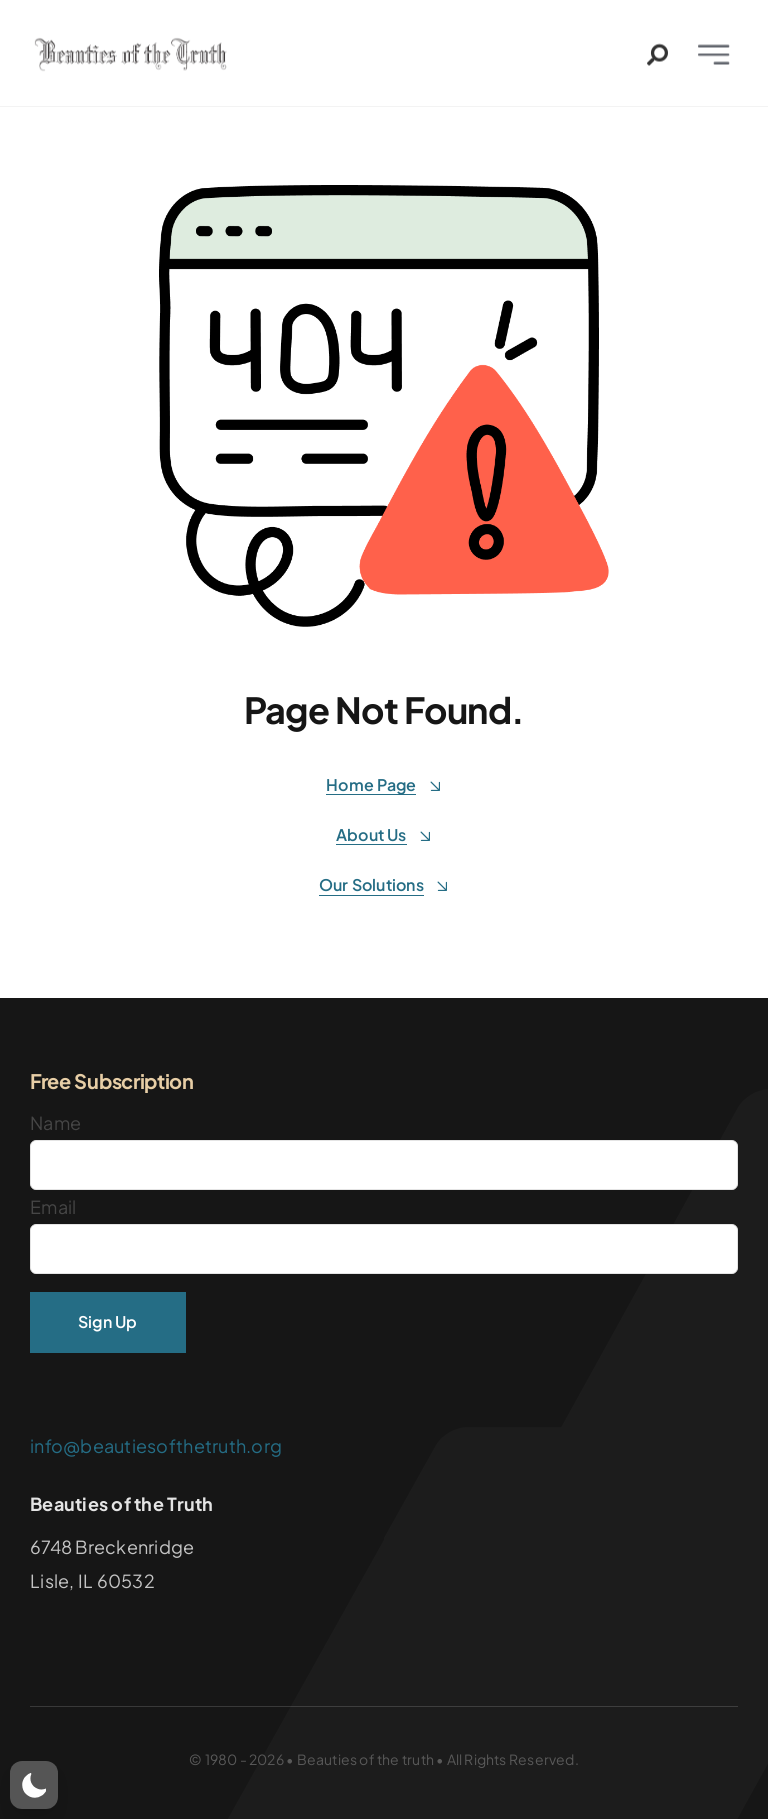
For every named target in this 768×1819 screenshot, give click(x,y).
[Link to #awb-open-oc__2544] (657, 59)
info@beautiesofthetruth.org (156, 1445)
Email (53, 1206)
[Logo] (134, 50)
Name (55, 1122)
